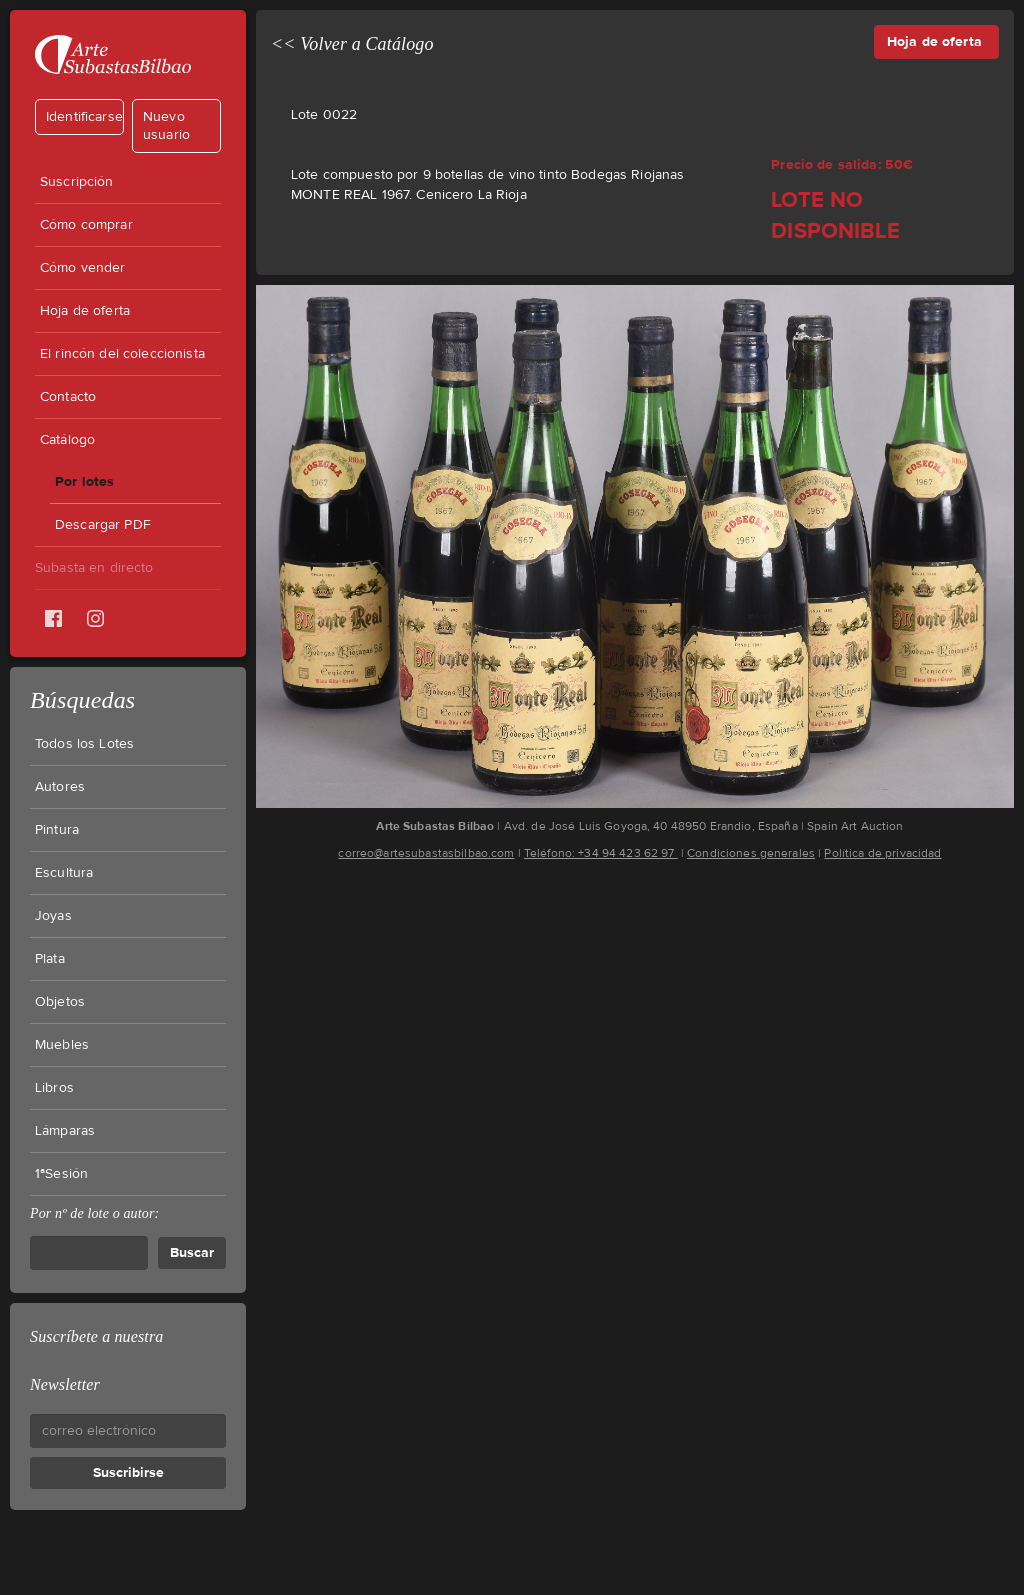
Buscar (192, 1252)
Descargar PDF (103, 525)
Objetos (60, 1002)
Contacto (68, 397)
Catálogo (67, 440)
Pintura (57, 830)
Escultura (64, 873)
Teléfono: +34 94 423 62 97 (601, 853)
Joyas (53, 916)
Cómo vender (83, 268)
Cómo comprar (86, 225)
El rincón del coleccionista (122, 354)
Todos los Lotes (84, 744)
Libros (54, 1088)
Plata (50, 959)
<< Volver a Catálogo (352, 44)
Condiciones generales (751, 853)
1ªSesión (61, 1174)
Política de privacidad (882, 853)
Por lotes (84, 481)
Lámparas (65, 1131)
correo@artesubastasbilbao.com (426, 853)
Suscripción (77, 182)
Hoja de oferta (85, 311)
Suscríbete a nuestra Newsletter (96, 1360)
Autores (60, 787)
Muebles (62, 1045)
